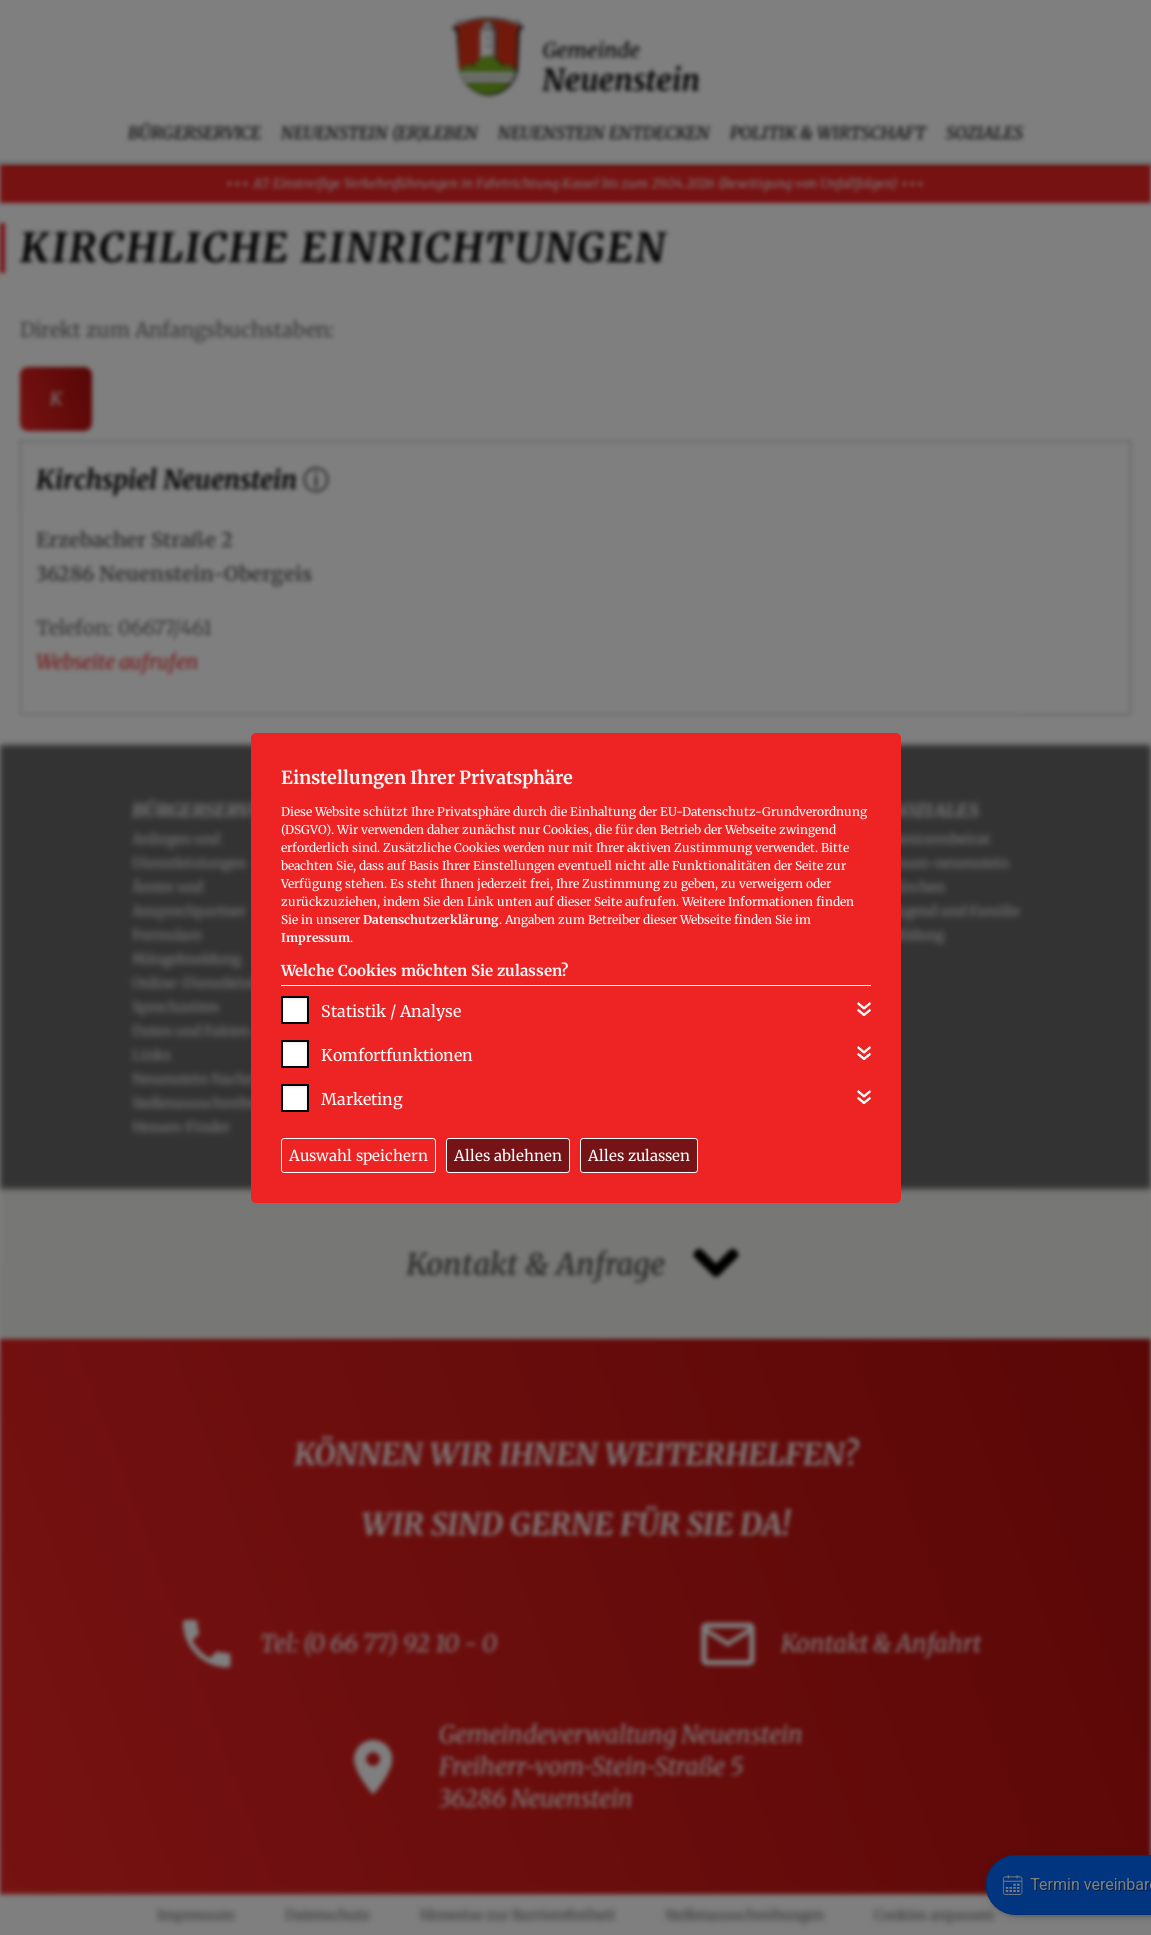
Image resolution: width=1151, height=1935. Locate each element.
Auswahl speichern (358, 1155)
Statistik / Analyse (391, 1011)
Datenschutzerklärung (431, 919)
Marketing (362, 1099)
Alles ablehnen (508, 1155)
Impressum (315, 937)
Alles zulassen (639, 1155)
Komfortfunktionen (397, 1055)
